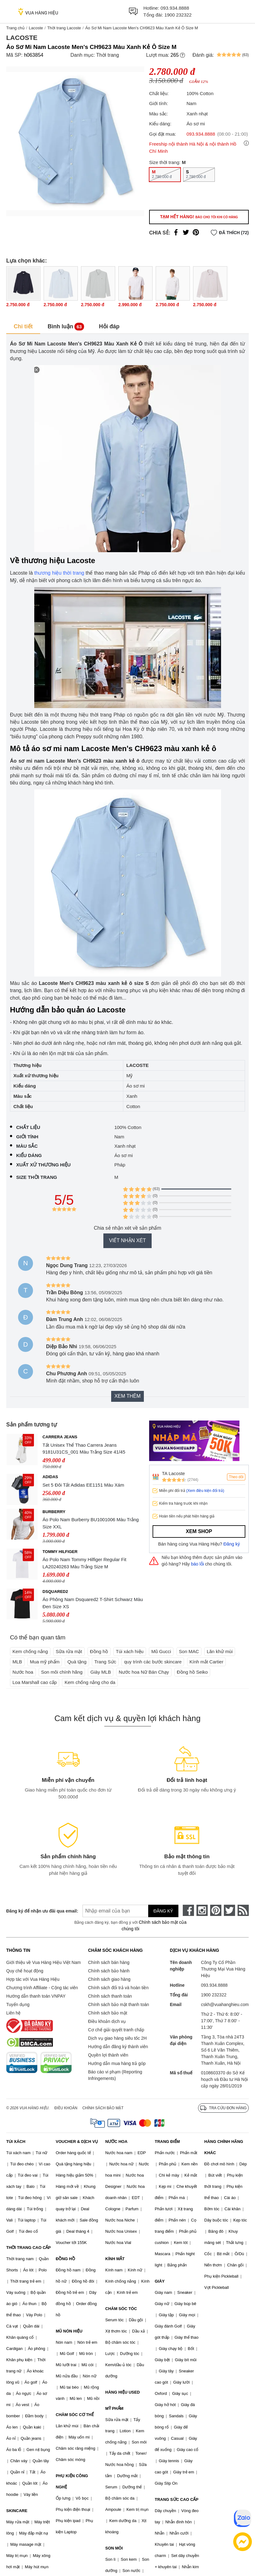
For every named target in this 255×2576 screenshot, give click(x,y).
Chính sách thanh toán (110, 1996)
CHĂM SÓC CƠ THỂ (75, 2414)
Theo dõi (236, 1477)
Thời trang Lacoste (64, 28)
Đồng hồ (99, 1651)
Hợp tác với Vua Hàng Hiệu (32, 1979)
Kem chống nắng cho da (89, 1682)
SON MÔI (114, 2548)
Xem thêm (127, 1396)
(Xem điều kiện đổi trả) (205, 1490)
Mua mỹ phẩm (44, 1661)
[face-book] (188, 1910)
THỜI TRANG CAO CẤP (28, 2247)
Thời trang (107, 55)
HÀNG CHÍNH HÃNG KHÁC (223, 2147)
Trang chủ (15, 28)
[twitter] (229, 1910)
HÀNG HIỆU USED (122, 2392)
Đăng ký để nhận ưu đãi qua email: (37, 1910)
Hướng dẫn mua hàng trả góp (117, 2063)
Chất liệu (28, 1127)
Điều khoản (66, 2108)
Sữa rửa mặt (69, 1651)
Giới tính (27, 1136)
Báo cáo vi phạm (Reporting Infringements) (115, 2075)
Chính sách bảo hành (109, 1970)
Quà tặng (76, 1661)
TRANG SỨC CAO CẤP (176, 2499)
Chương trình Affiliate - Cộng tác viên (42, 1987)
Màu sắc (27, 1146)
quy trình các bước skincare (153, 1661)
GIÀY (160, 2281)
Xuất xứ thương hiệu (43, 1164)
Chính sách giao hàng (109, 1979)
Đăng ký (232, 1543)
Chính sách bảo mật (107, 2012)
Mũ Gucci (161, 1651)
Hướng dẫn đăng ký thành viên (118, 2046)
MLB (17, 1661)
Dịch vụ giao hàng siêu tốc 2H (117, 2038)
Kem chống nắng (30, 1651)
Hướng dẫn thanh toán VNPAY (35, 1996)
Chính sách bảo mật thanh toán (118, 2004)
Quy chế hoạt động (24, 1970)
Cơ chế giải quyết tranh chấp (116, 2029)
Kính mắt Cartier (207, 1661)
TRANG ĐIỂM (167, 2141)
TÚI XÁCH (15, 2141)
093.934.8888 (175, 8)
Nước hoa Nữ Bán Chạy (144, 1672)
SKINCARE (16, 2510)
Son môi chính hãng (62, 1672)
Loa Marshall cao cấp (34, 1682)
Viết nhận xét (127, 1240)
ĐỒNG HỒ (65, 2258)
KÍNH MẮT (115, 2258)
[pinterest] (215, 1910)
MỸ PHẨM (114, 2408)
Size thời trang (36, 1177)
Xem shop (199, 1531)
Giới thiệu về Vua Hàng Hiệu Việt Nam (43, 1962)
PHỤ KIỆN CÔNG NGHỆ (72, 2481)
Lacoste (36, 28)
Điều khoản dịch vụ (107, 2021)
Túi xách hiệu (130, 1651)
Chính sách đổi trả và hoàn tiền (118, 1987)
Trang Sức (105, 1661)
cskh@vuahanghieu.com (225, 2004)
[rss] (243, 1910)
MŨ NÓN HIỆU (69, 2331)
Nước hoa (22, 1672)
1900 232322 (178, 14)
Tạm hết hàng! (199, 216)
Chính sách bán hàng (109, 1962)
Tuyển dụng (18, 2004)
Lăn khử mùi (220, 1651)
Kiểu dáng (29, 1155)
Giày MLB (100, 1672)
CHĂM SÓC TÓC (121, 2308)
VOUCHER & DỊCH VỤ (77, 2141)
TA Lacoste (173, 1473)
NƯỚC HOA (116, 2141)
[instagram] (202, 1910)
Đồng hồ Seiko (192, 1672)
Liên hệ (13, 2012)
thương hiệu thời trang (59, 573)
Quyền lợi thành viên (108, 2055)
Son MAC (189, 1651)
